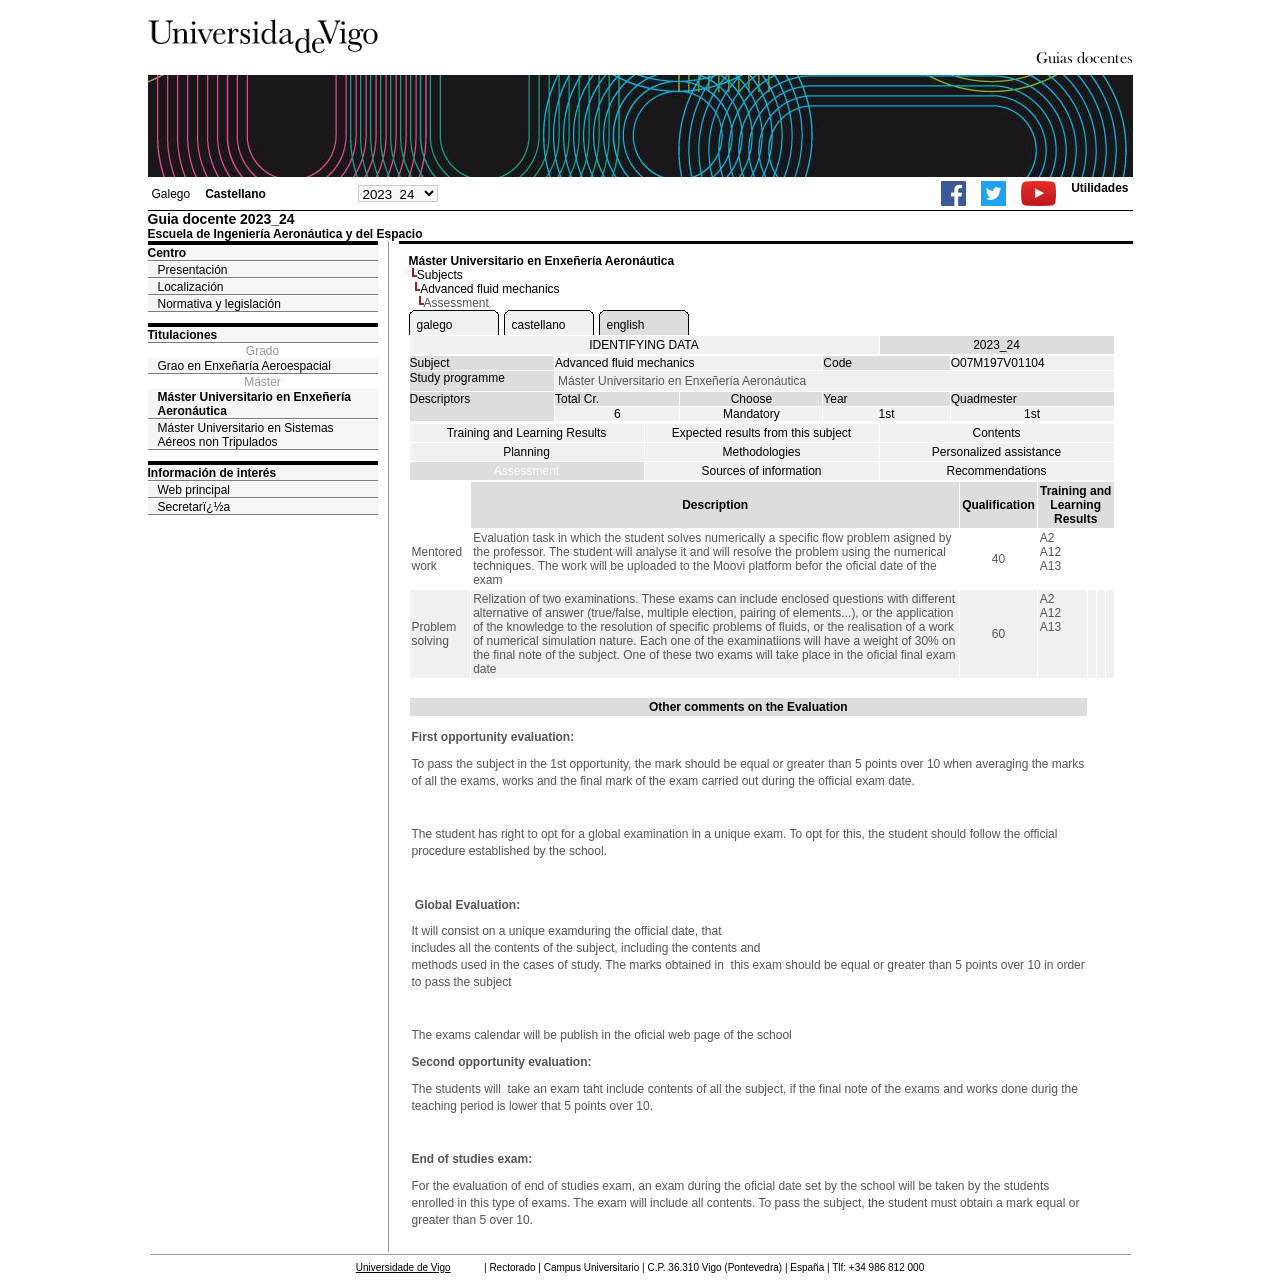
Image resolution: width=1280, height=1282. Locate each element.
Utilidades (1099, 188)
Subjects (440, 275)
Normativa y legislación (219, 304)
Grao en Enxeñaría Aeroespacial (244, 366)
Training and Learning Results (527, 433)
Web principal (194, 490)
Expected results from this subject (761, 433)
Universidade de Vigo (403, 1267)
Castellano (235, 194)
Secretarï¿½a (194, 507)
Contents (996, 433)
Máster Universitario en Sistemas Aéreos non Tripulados (246, 435)
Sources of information (761, 471)
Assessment (526, 471)
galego (435, 325)
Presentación (193, 270)
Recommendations (996, 471)
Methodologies (761, 452)
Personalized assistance (996, 452)
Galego (171, 194)
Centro (167, 253)
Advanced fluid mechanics (489, 289)
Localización (191, 287)
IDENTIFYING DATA (644, 345)
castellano (539, 325)
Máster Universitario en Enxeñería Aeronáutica (254, 404)
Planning (526, 452)
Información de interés (212, 473)
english (626, 325)
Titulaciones (183, 335)
